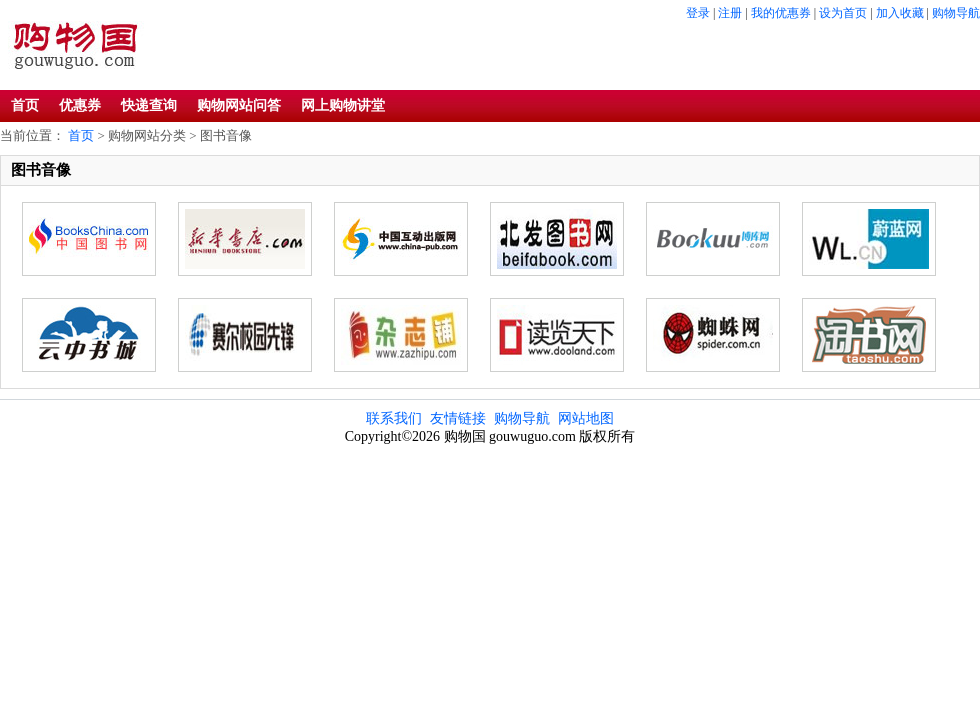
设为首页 (843, 13)
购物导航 (956, 13)
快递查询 (149, 105)
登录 (698, 13)
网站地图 (586, 418)
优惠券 (80, 105)
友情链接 (458, 418)
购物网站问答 (239, 105)
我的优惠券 (781, 13)
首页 (25, 105)
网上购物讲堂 (343, 105)
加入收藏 (900, 13)
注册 (730, 13)
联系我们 (394, 418)
